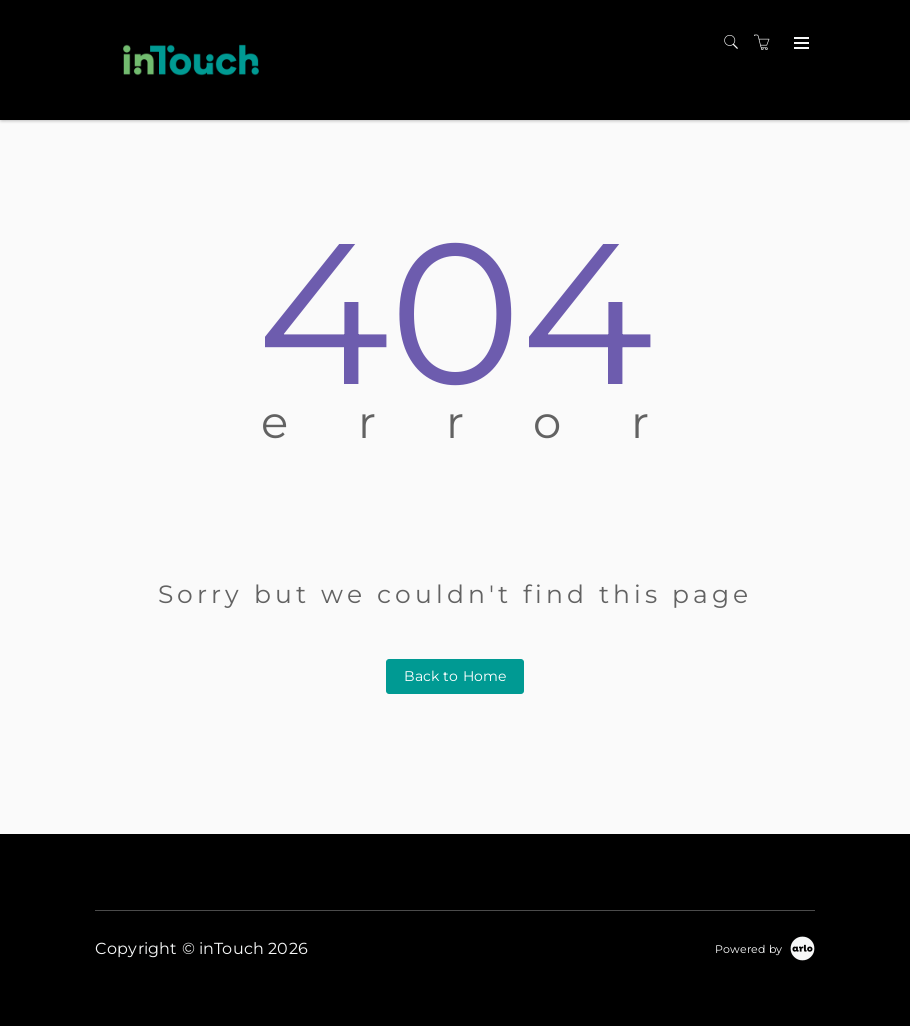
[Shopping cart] (767, 43)
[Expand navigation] (799, 44)
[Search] (736, 43)
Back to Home (455, 676)
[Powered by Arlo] (765, 948)
